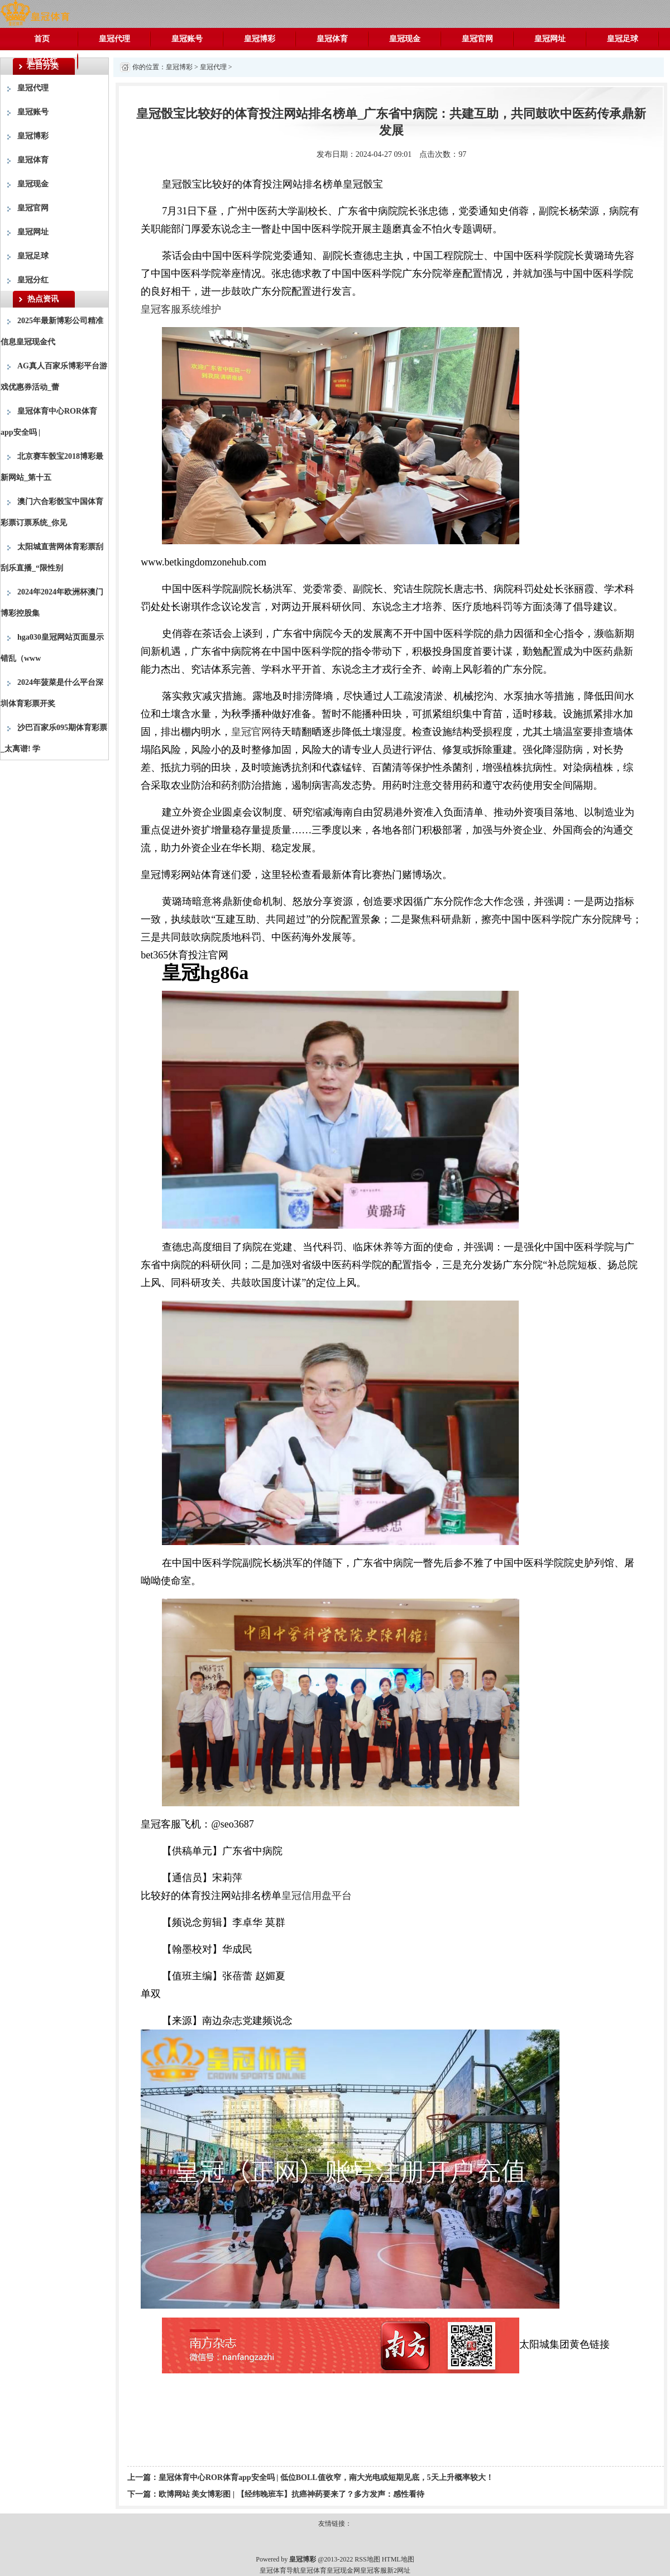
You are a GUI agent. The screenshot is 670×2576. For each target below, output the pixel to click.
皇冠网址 (550, 39)
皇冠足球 (622, 39)
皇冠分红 (42, 61)
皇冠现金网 (343, 2570)
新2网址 (398, 2570)
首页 (42, 39)
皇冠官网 (477, 39)
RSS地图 (367, 2559)
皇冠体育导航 (280, 2570)
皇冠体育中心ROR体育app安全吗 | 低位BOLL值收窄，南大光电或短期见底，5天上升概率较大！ (326, 2477)
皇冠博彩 (259, 39)
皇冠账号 (187, 39)
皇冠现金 (404, 39)
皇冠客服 (373, 2570)
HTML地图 (398, 2559)
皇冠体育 (332, 39)
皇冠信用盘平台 (316, 1895)
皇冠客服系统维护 (181, 309)
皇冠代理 (114, 39)
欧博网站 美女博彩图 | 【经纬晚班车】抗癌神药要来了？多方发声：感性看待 (291, 2494)
